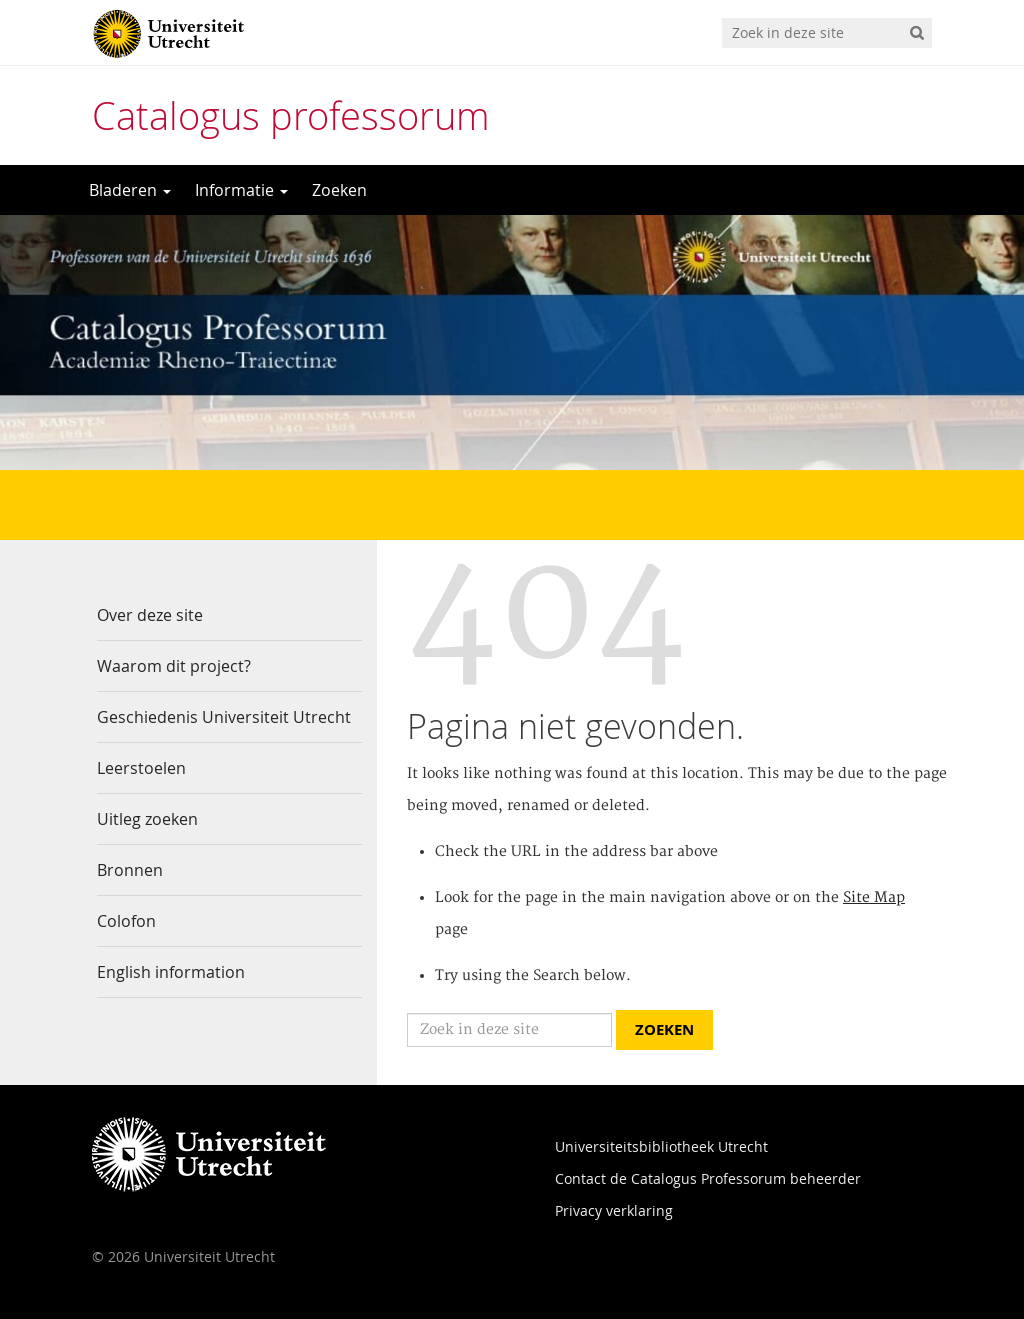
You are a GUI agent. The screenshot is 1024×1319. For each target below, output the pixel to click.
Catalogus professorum (291, 115)
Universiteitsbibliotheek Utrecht (661, 1146)
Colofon (126, 921)
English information (171, 972)
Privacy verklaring (614, 1210)
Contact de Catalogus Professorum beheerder (708, 1178)
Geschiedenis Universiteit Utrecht (224, 717)
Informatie (241, 190)
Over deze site (150, 615)
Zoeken (339, 190)
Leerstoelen (141, 768)
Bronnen (130, 870)
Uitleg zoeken (147, 819)
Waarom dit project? (174, 666)
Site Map (874, 898)
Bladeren (130, 190)
